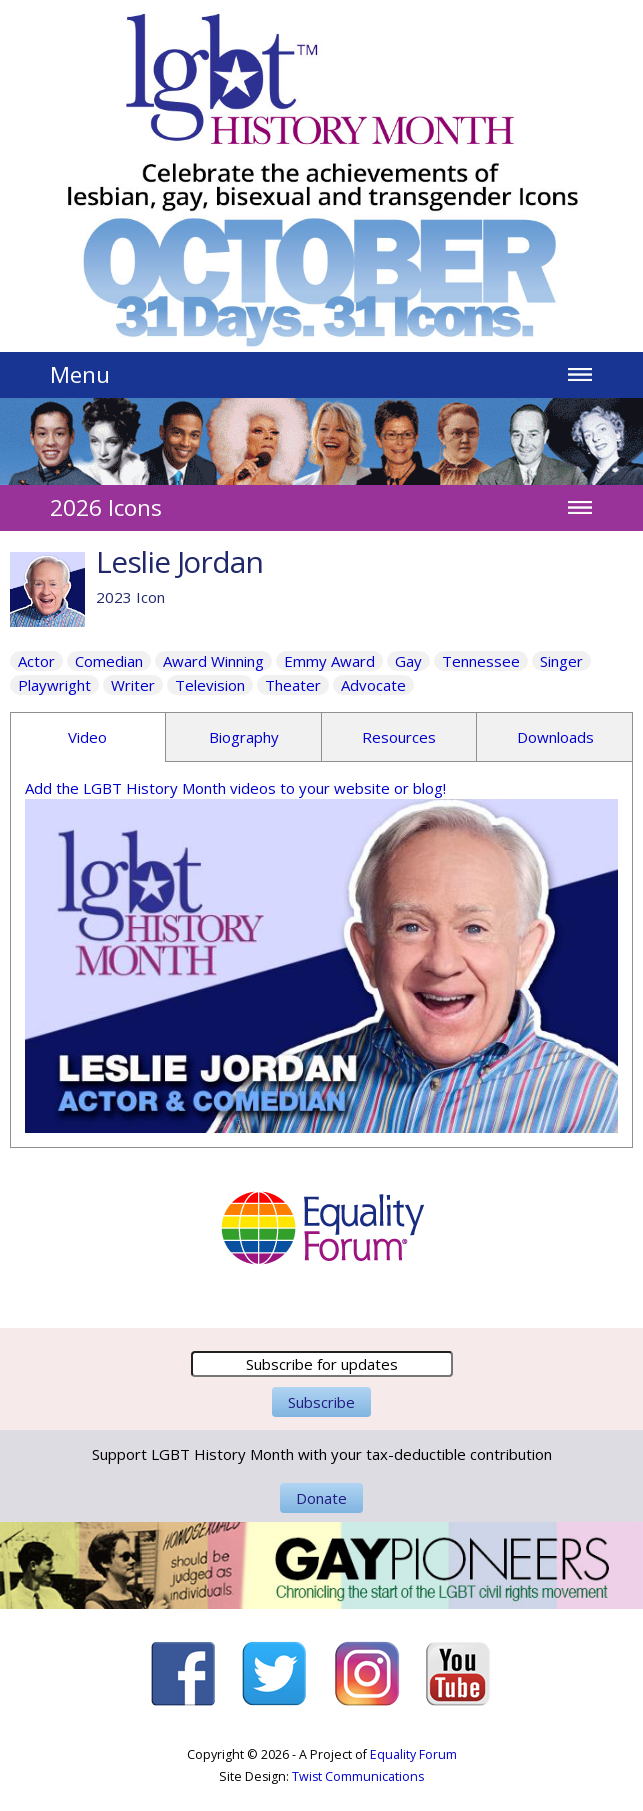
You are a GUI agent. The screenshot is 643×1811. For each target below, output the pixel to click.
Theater (293, 685)
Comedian (109, 661)
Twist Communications (358, 1776)
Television (210, 685)
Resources (399, 737)
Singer (561, 661)
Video (87, 737)
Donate (321, 1498)
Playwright (54, 685)
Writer (133, 685)
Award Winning (213, 661)
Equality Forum (413, 1754)
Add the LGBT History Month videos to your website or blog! (235, 788)
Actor (36, 661)
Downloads (555, 737)
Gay (408, 661)
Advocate (373, 685)
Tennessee (481, 661)
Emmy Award (329, 661)
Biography (244, 737)
